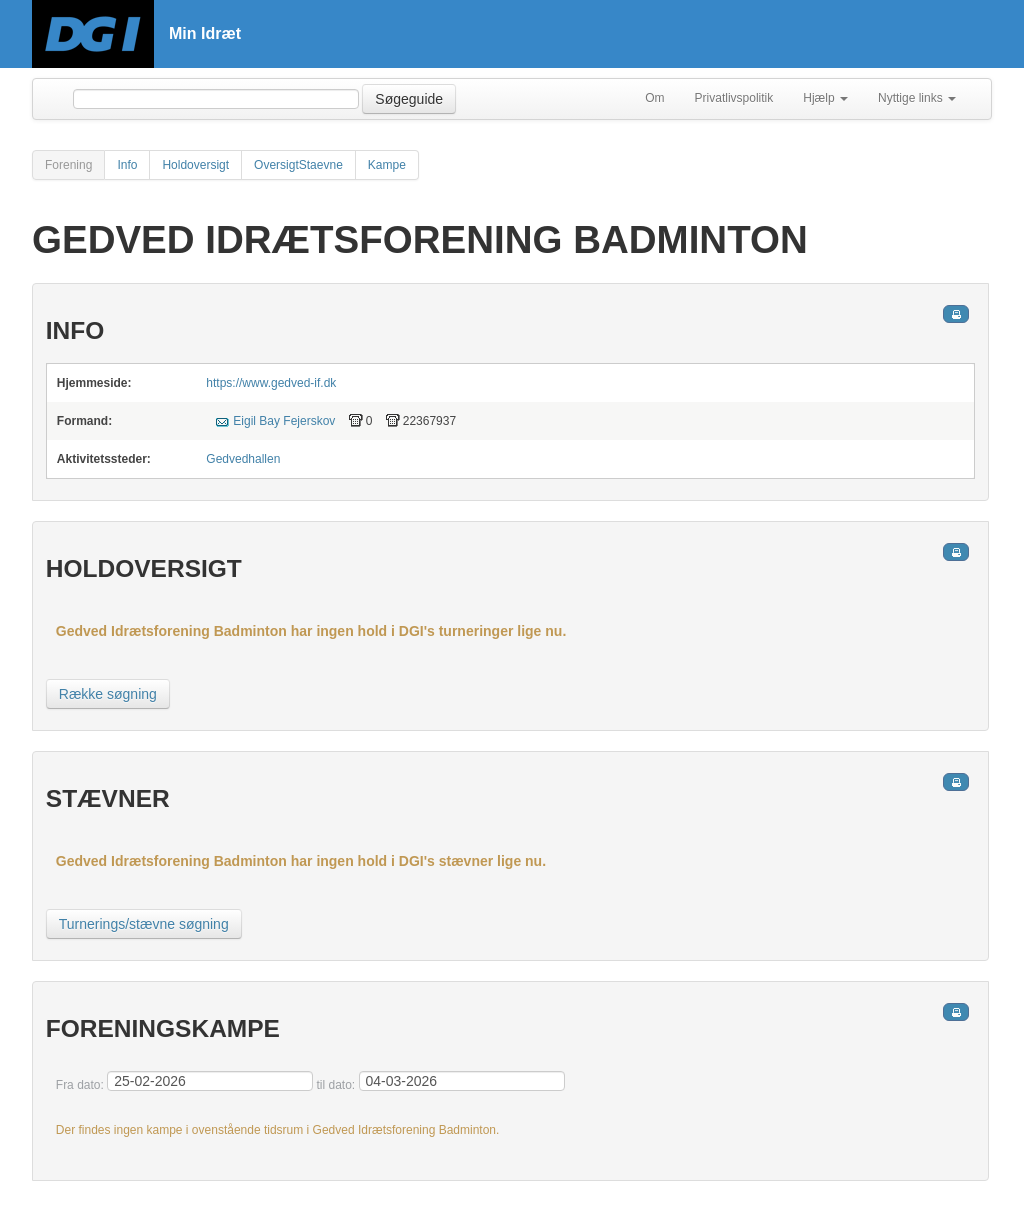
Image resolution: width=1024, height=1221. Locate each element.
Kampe (387, 165)
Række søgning (108, 694)
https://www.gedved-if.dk (271, 383)
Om (654, 98)
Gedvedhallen (243, 459)
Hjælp (825, 98)
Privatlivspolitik (734, 98)
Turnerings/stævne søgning (144, 924)
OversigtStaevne (298, 165)
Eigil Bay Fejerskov (284, 421)
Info (127, 165)
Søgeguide (409, 99)
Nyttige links (917, 98)
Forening (68, 165)
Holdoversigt (195, 165)
